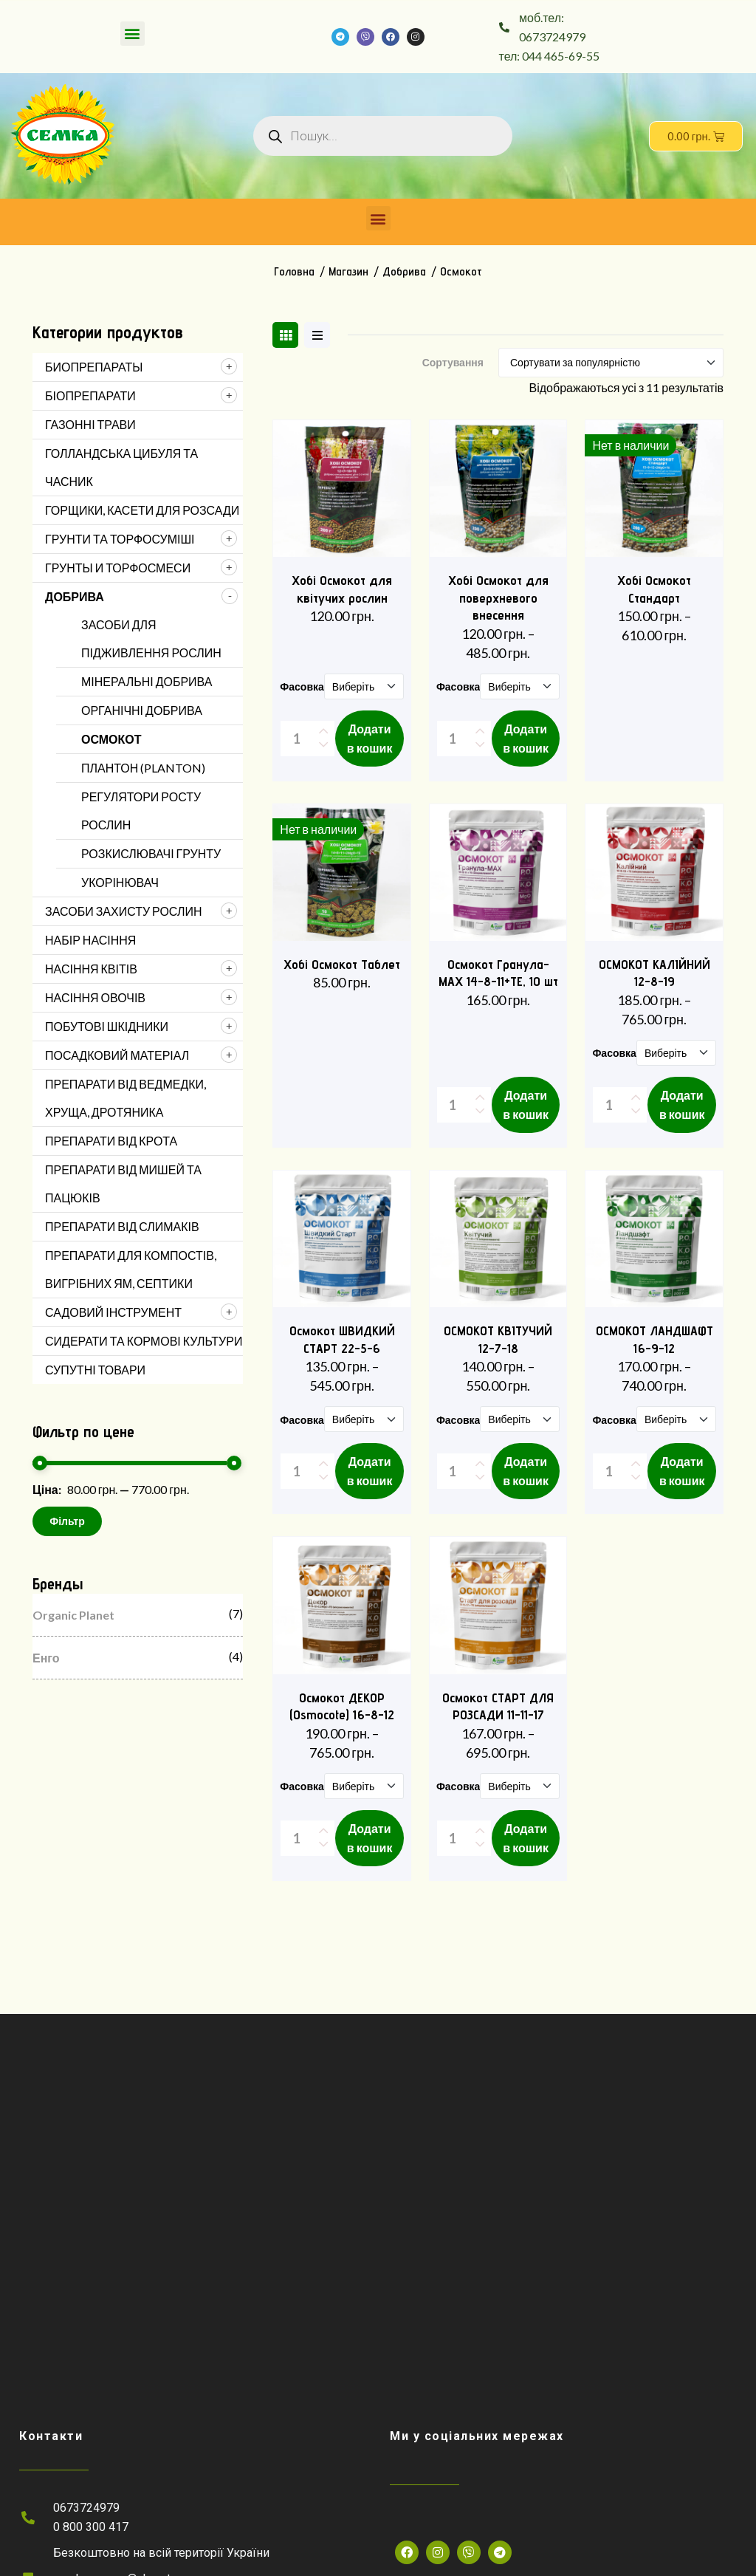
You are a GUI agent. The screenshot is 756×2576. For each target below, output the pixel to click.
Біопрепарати (90, 395)
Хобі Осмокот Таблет (342, 964)
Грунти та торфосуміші (120, 539)
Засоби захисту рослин (123, 911)
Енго (46, 1658)
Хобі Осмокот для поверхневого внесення (498, 597)
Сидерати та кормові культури (143, 1341)
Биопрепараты (93, 367)
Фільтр (67, 1521)
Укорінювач (120, 882)
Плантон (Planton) (143, 768)
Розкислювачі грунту (151, 853)
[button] (132, 33)
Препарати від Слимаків (122, 1226)
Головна (294, 271)
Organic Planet (73, 1615)
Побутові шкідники (106, 1026)
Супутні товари (95, 1370)
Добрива (404, 271)
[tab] (285, 335)
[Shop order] (611, 362)
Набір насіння (90, 940)
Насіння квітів (91, 969)
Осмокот (111, 739)
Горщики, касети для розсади (142, 510)
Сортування (453, 362)
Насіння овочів (95, 997)
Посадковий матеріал (117, 1055)
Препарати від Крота (111, 1141)
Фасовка (301, 687)
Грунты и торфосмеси (117, 568)
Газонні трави (90, 424)
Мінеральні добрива (146, 681)
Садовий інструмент (113, 1312)
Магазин (348, 271)
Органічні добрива (141, 710)
